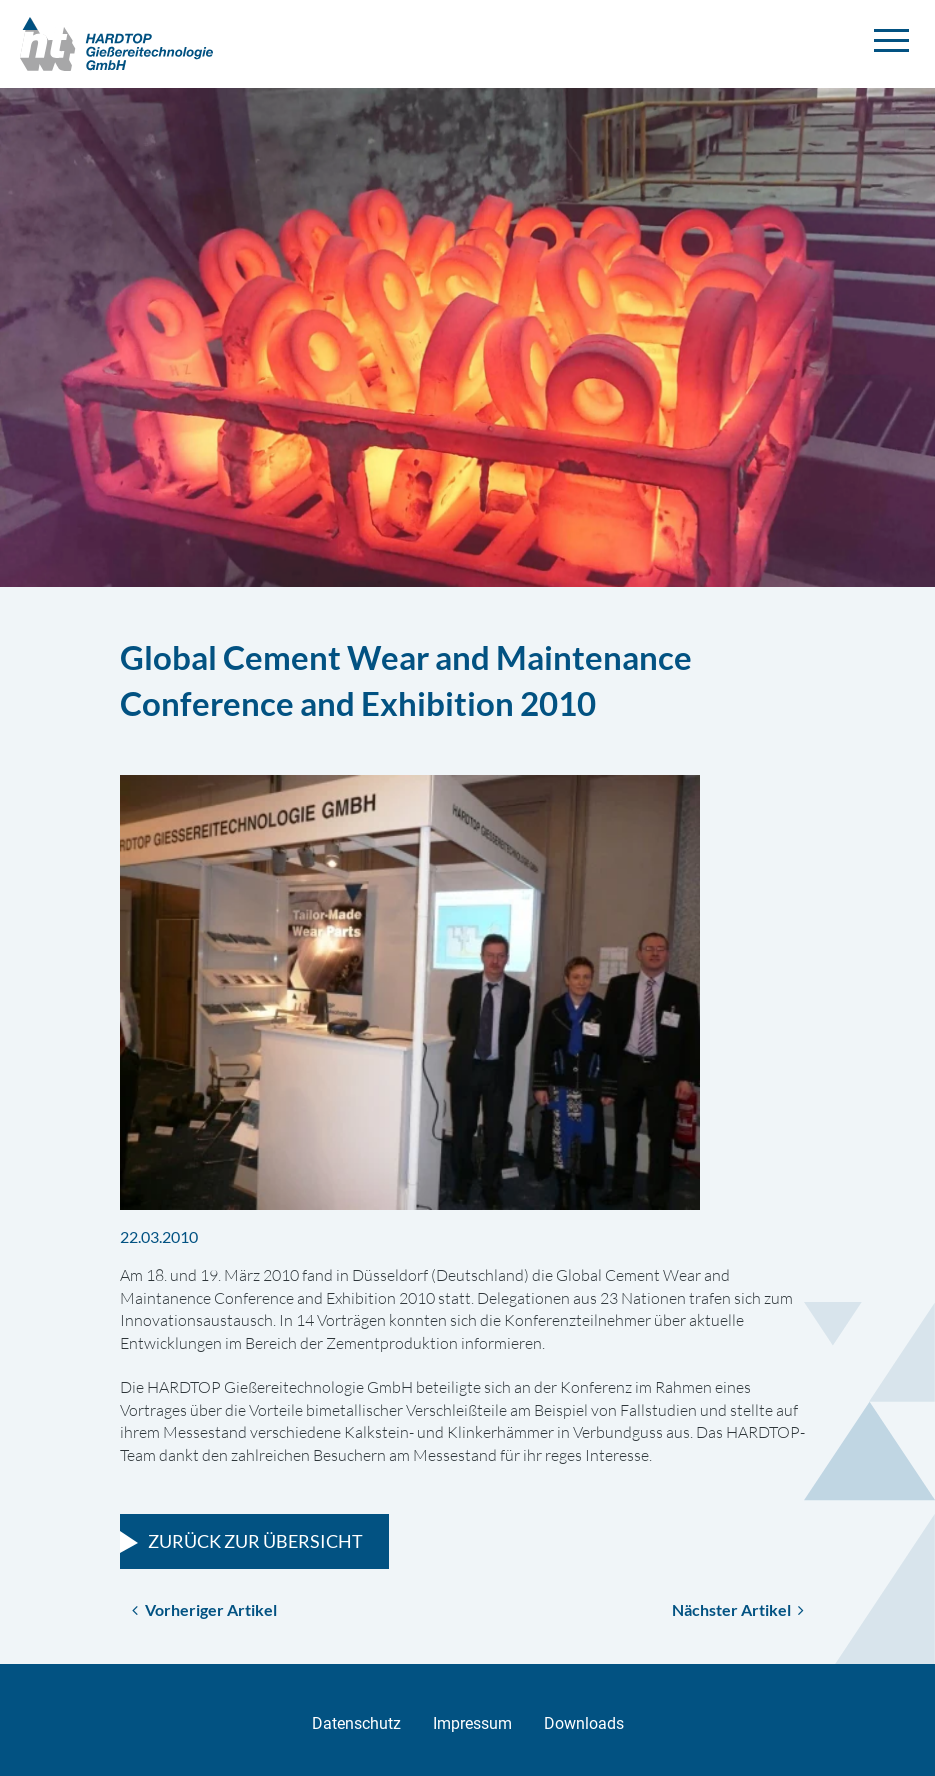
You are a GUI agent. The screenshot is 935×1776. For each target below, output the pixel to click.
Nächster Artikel (738, 1609)
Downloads (584, 1723)
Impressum (472, 1723)
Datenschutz (356, 1723)
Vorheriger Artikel (204, 1609)
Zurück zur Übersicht (255, 1541)
